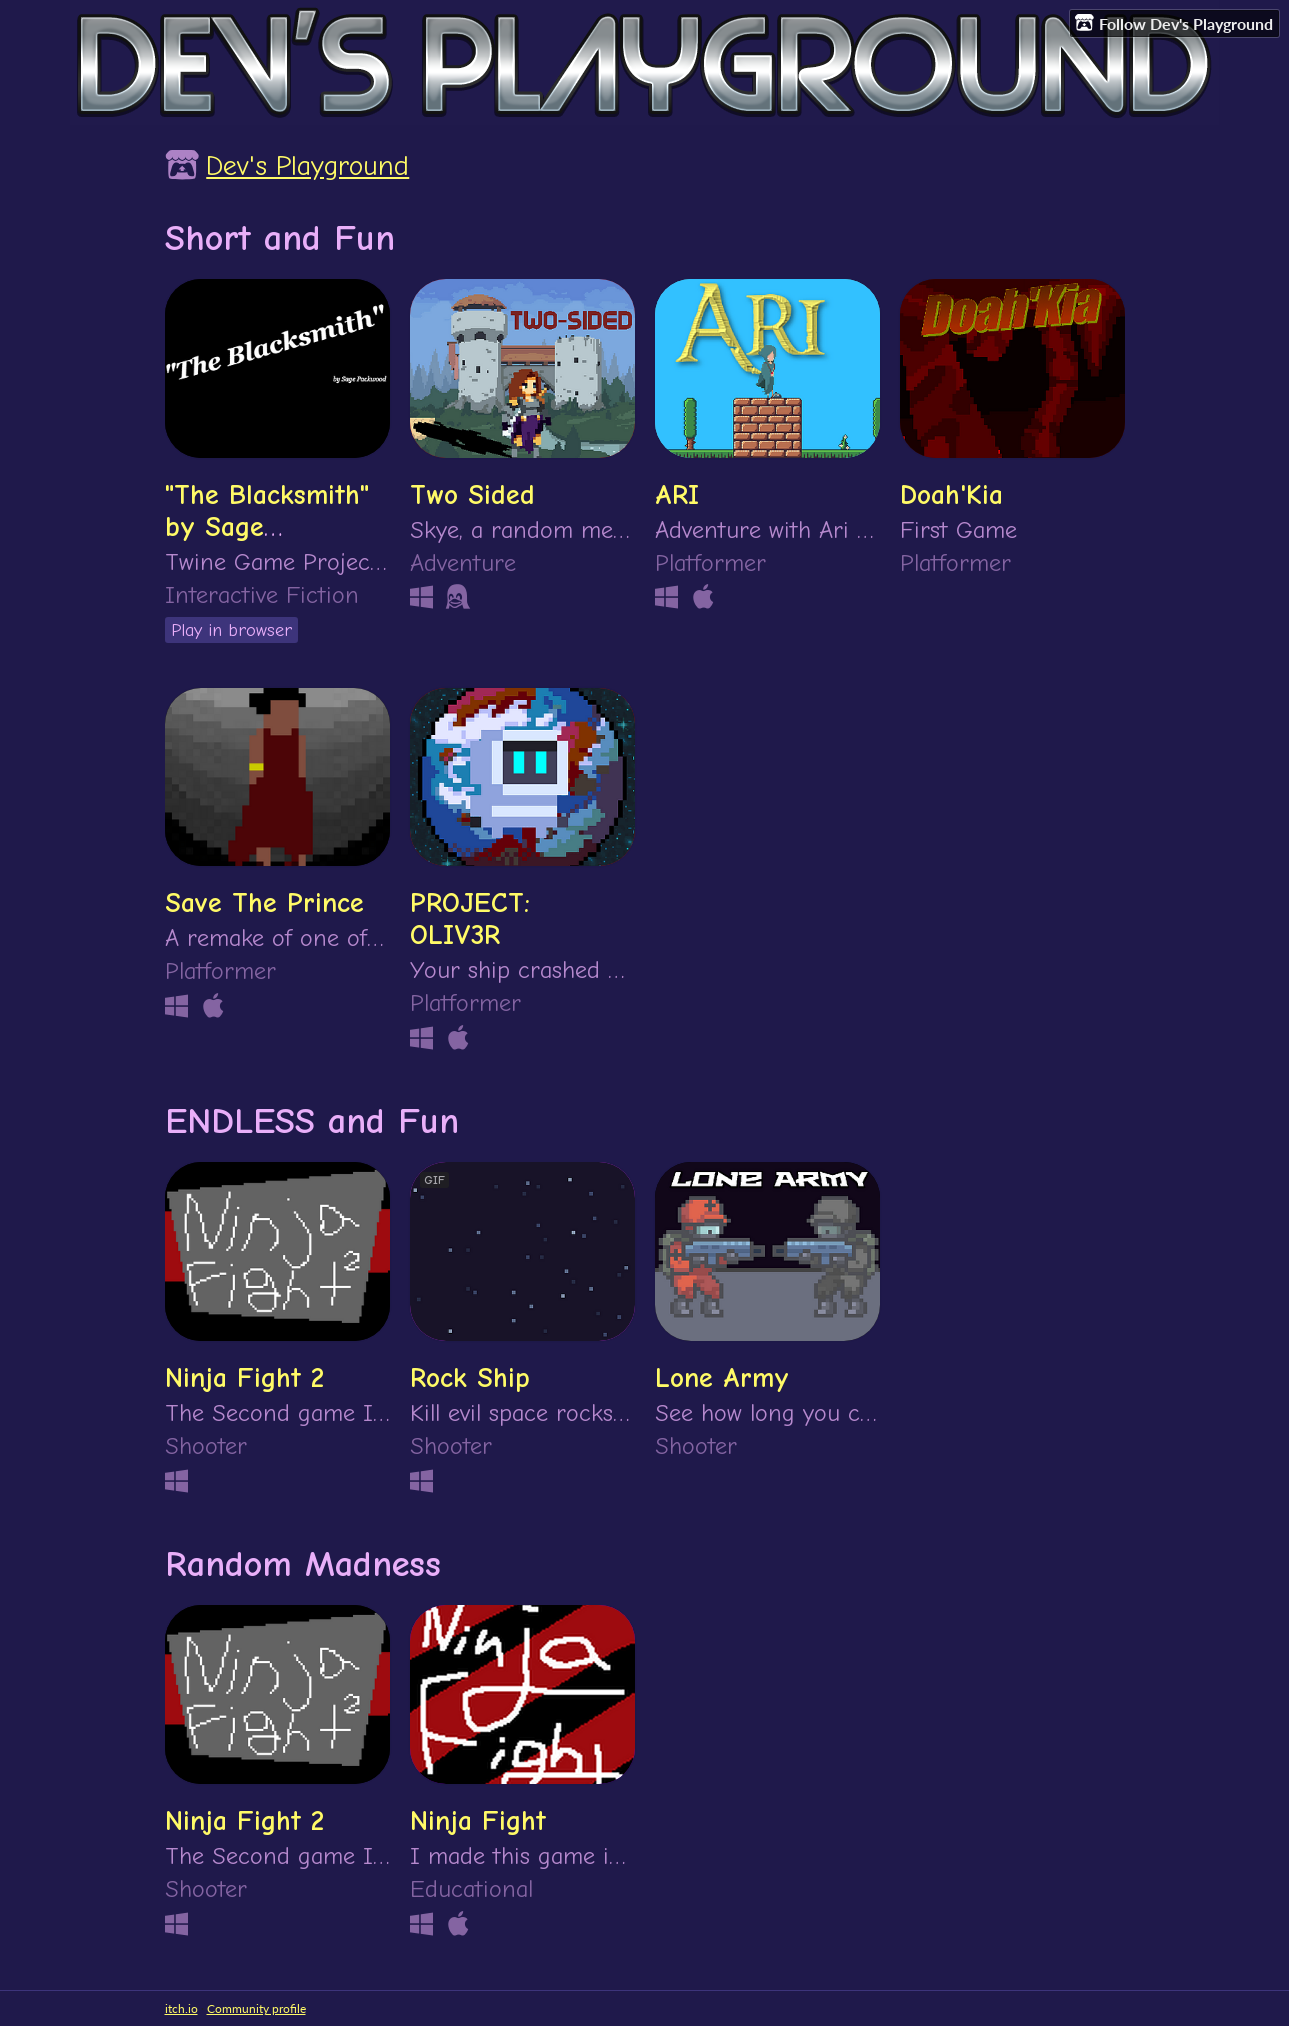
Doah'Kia (951, 495)
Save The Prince (264, 903)
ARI (677, 495)
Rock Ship (470, 1378)
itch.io (181, 2008)
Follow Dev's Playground (1174, 23)
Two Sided (472, 495)
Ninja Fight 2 (244, 1378)
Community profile (256, 2008)
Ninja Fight (478, 1821)
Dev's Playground (307, 166)
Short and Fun (280, 238)
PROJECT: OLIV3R (470, 919)
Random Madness (303, 1564)
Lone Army (722, 1378)
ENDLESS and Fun (312, 1121)
